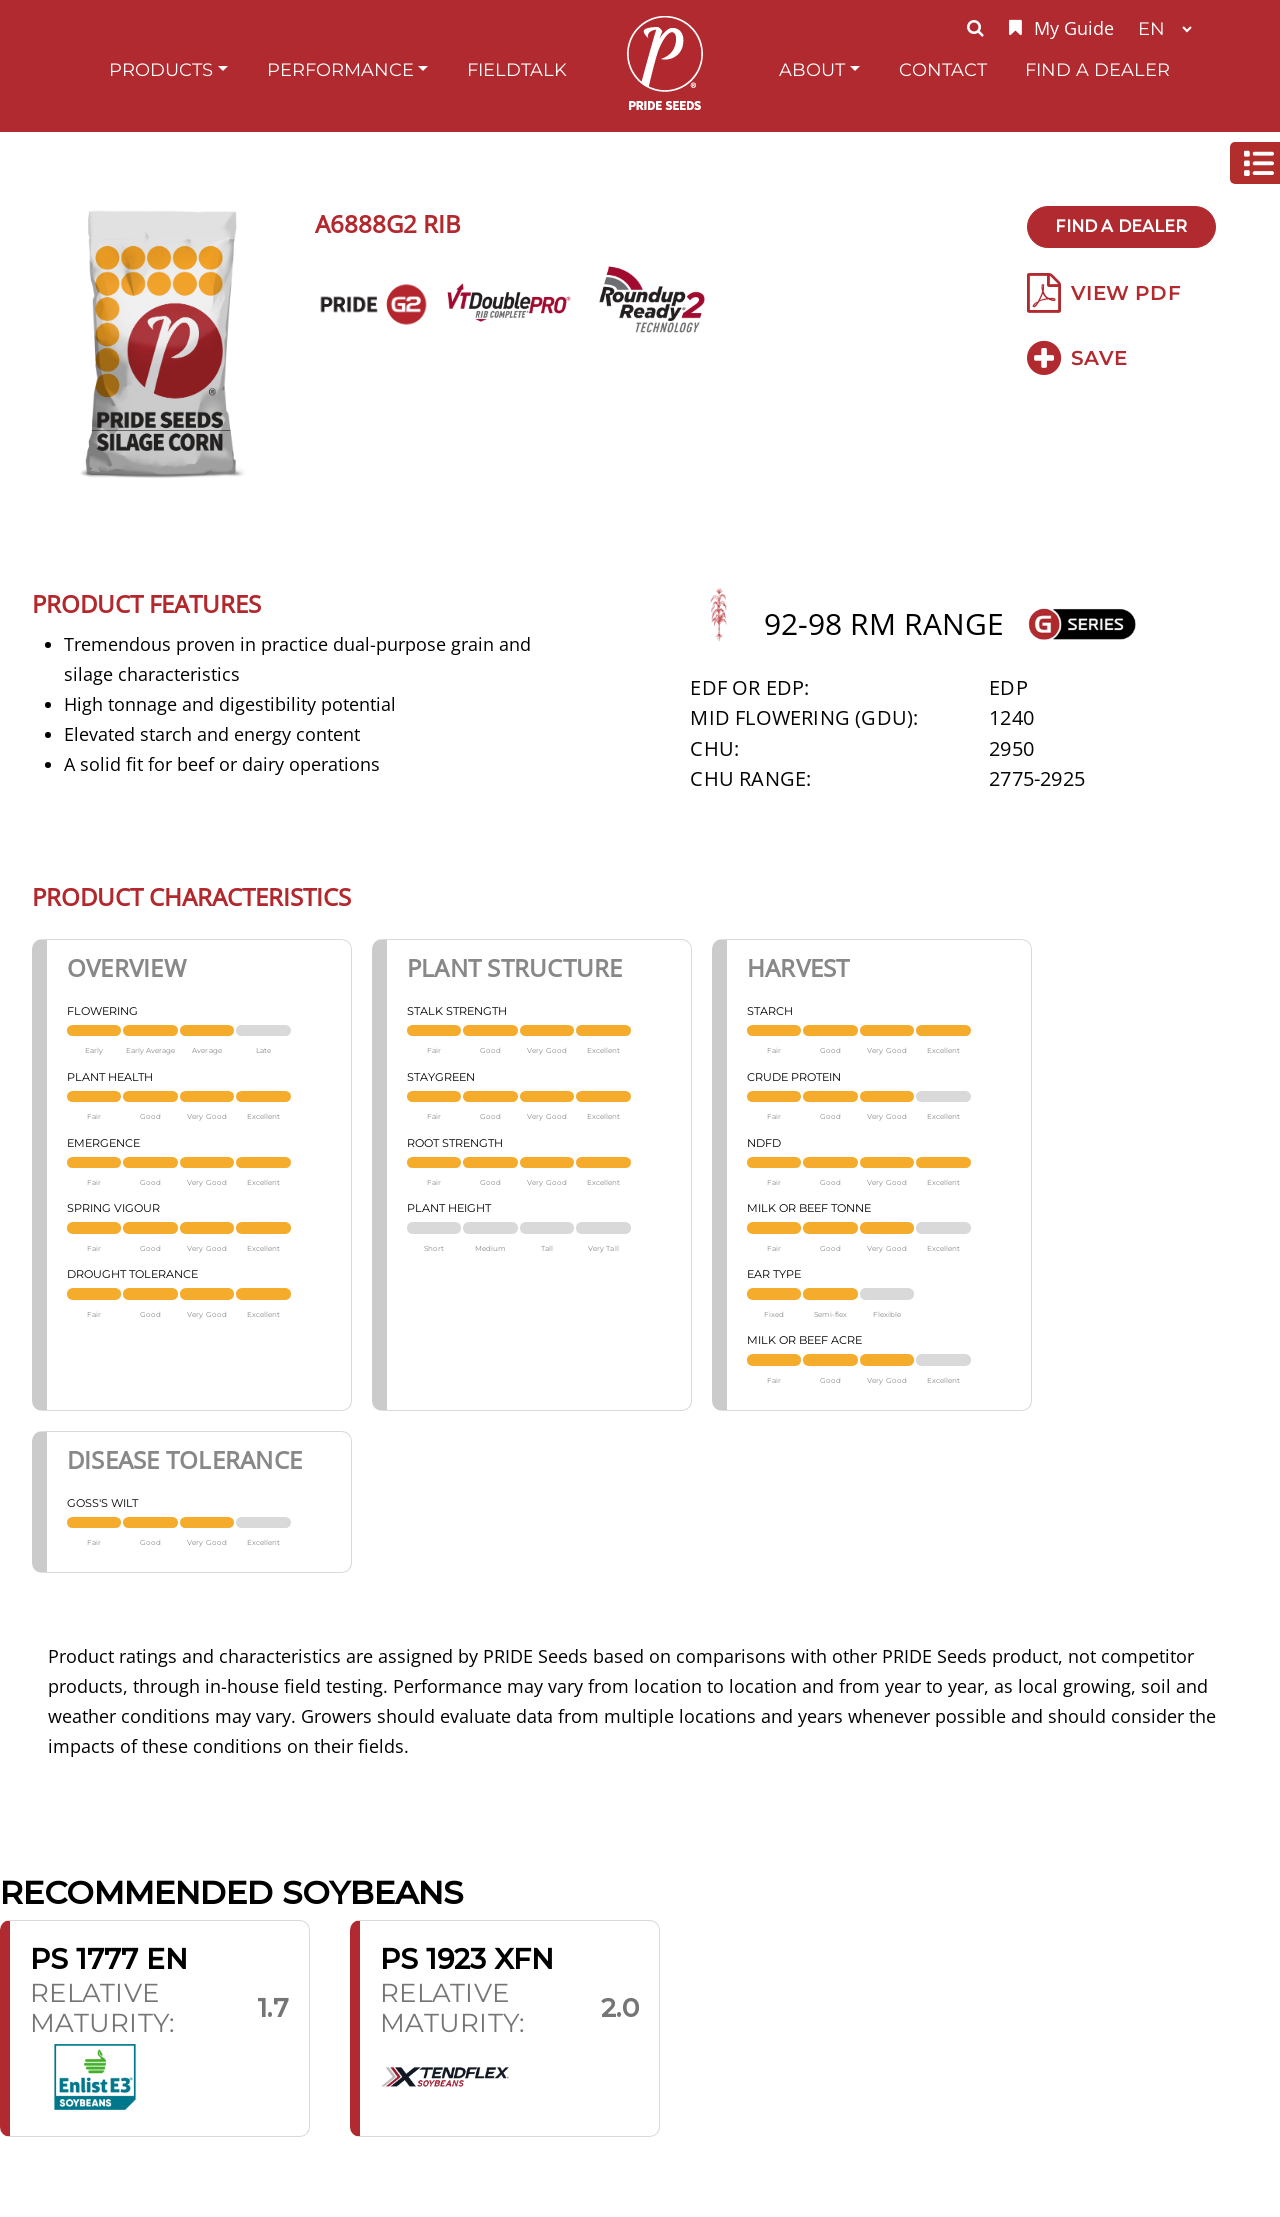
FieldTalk (517, 69)
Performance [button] (340, 69)
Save (1077, 358)
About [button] (812, 69)
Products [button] (161, 69)
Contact (943, 69)
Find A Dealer (1097, 69)
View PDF (1104, 293)
